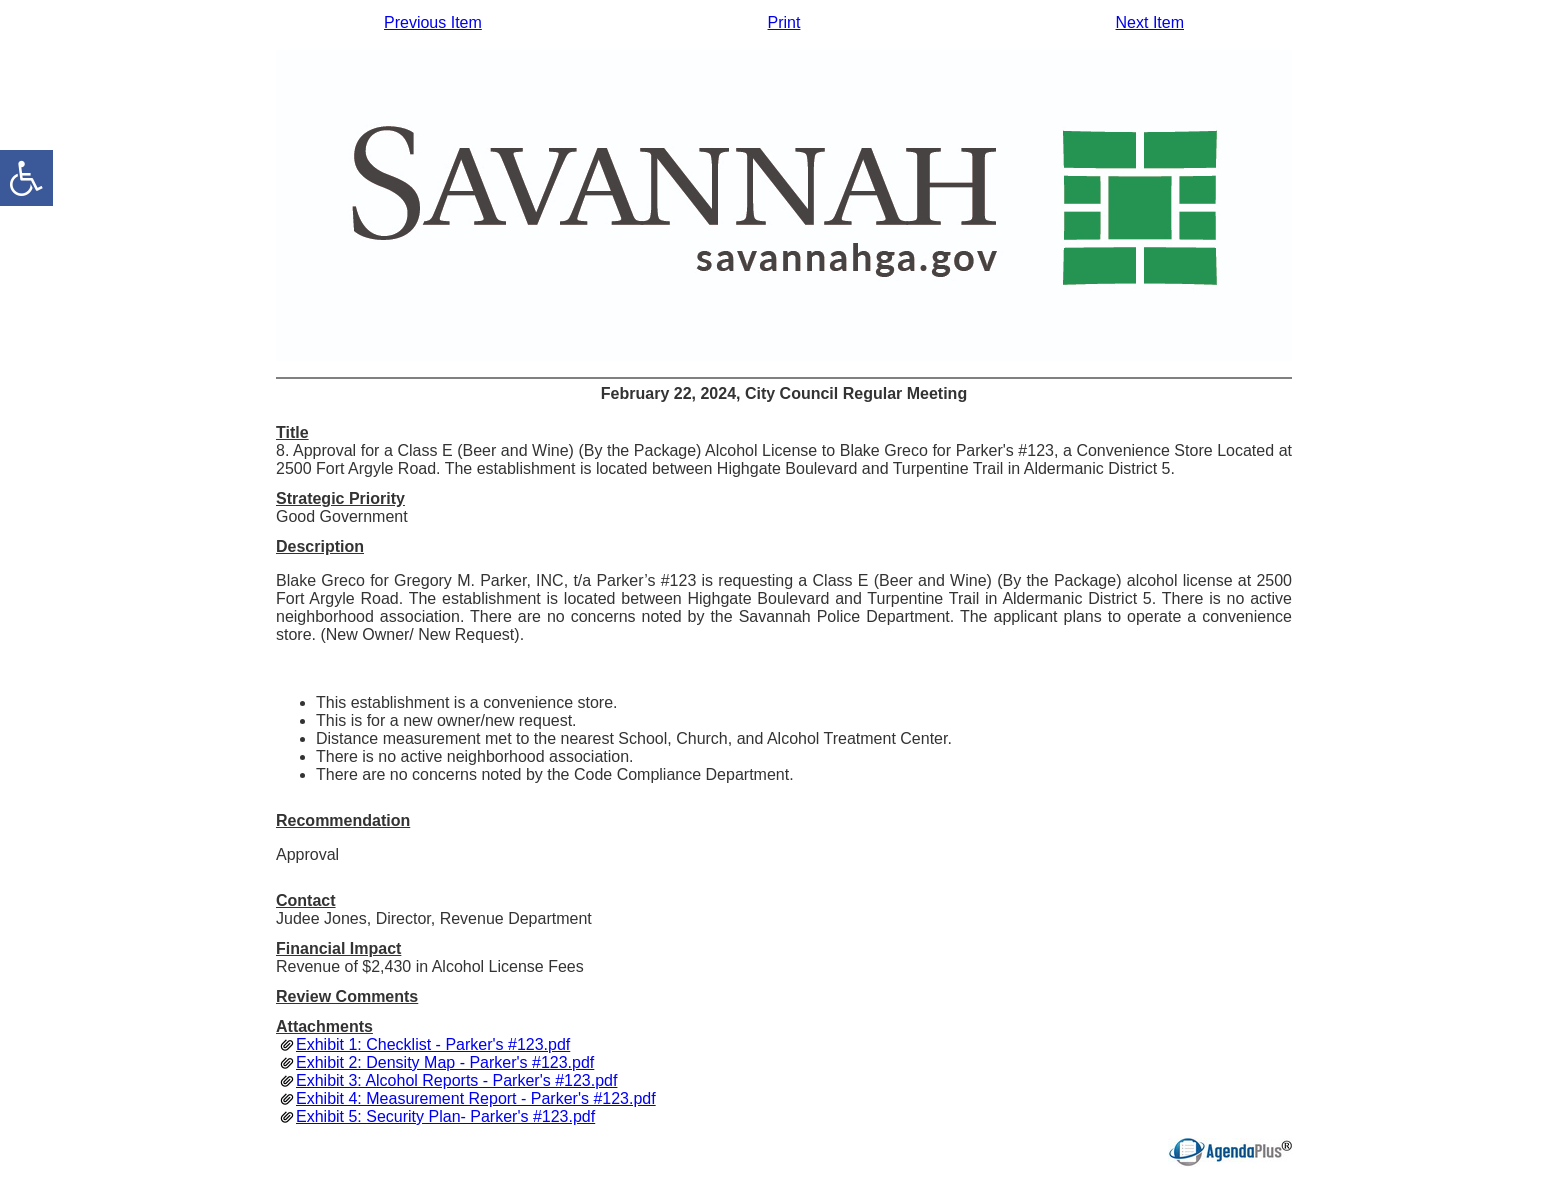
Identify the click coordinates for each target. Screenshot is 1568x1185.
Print (784, 22)
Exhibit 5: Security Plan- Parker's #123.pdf (445, 1116)
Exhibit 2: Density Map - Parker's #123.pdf (445, 1062)
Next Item (1150, 22)
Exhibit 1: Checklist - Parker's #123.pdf (433, 1044)
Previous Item (433, 22)
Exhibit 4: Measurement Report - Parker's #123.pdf (476, 1098)
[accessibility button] (26, 178)
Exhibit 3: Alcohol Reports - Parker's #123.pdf (456, 1080)
